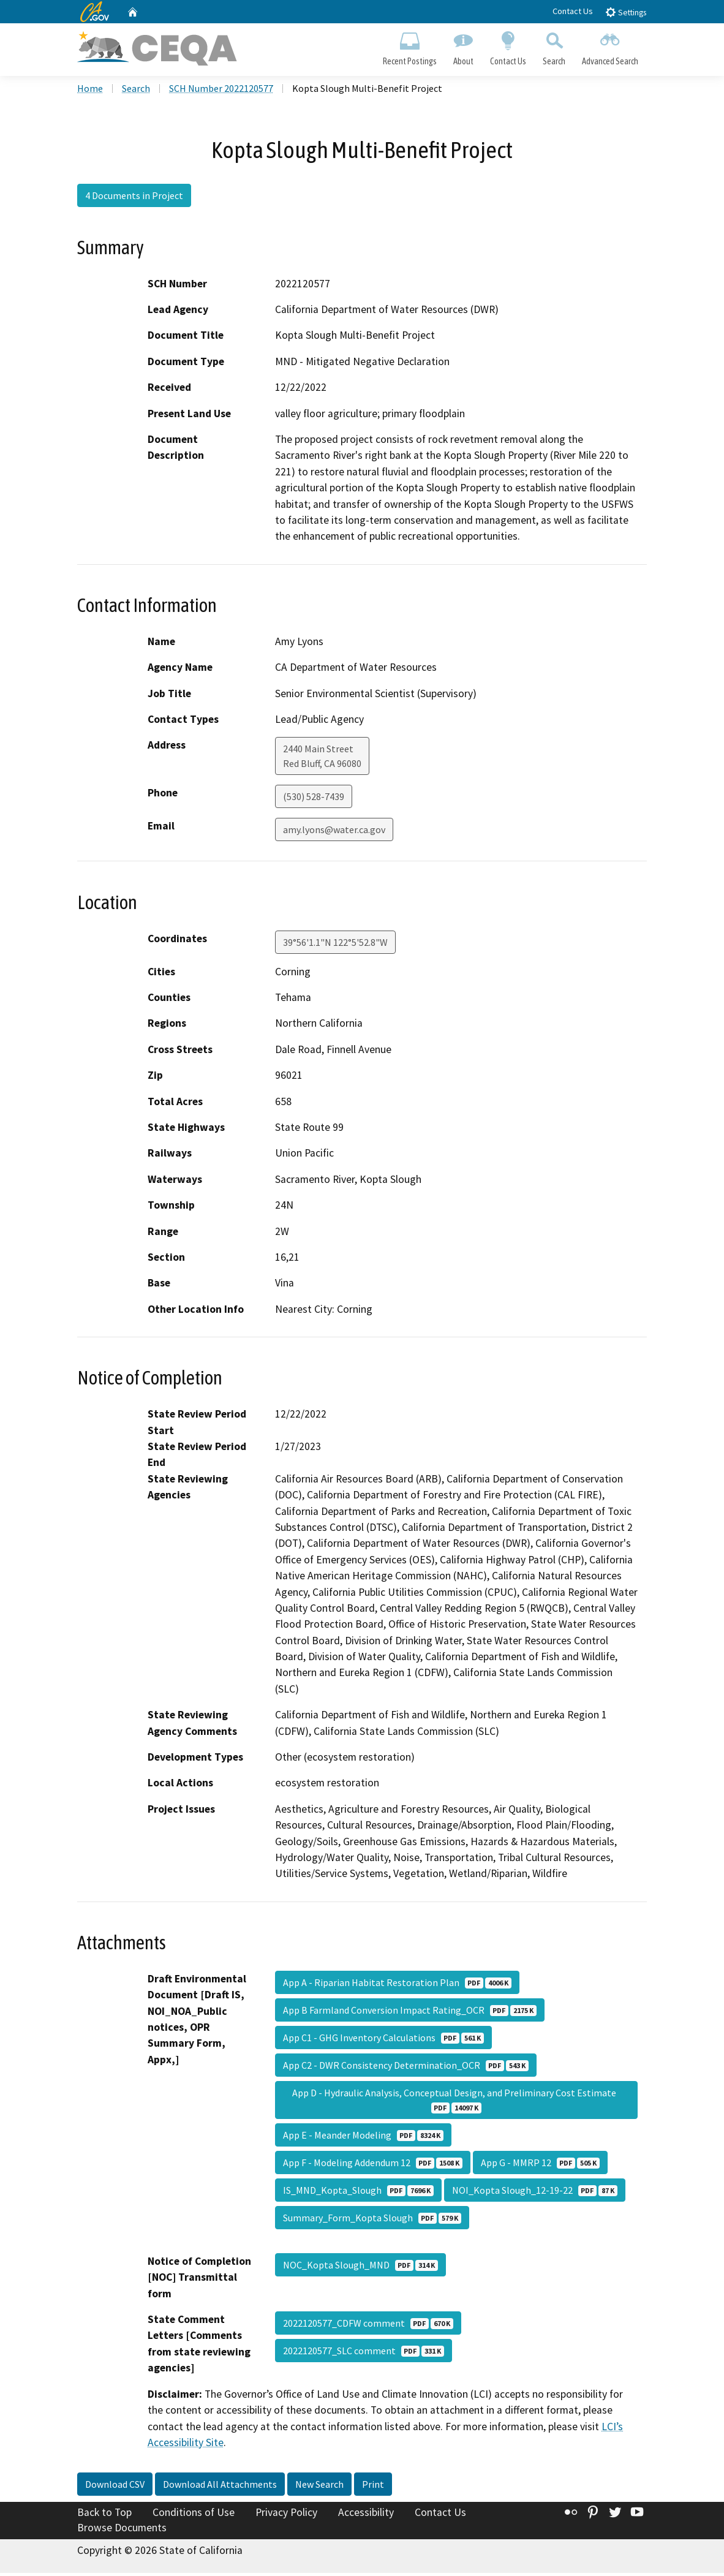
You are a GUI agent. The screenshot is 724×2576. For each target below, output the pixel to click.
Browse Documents (122, 2530)
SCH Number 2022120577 (221, 91)
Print (373, 2486)
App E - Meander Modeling (363, 2137)
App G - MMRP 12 (540, 2165)
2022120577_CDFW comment (368, 2325)
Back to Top (104, 2514)
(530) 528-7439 (313, 799)
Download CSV (115, 2486)
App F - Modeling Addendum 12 (372, 2165)
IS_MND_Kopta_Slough (358, 2192)
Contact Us (572, 11)
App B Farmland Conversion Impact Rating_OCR (410, 2012)
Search (554, 46)
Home (90, 91)
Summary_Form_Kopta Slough (372, 2220)
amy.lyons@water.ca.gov (334, 832)
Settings (625, 12)
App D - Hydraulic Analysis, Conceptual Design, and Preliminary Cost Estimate (456, 2102)
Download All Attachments (220, 2486)
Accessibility (366, 2514)
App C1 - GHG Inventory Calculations (383, 2040)
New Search (319, 2486)
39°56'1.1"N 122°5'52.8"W (335, 945)
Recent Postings (409, 46)
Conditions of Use (194, 2514)
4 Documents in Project (134, 198)
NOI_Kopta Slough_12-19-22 (534, 2192)
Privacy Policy (286, 2514)
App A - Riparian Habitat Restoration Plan (397, 1985)
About (463, 46)
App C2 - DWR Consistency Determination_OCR (406, 2067)
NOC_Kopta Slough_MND (360, 2267)
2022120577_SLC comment (363, 2353)
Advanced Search (610, 46)
